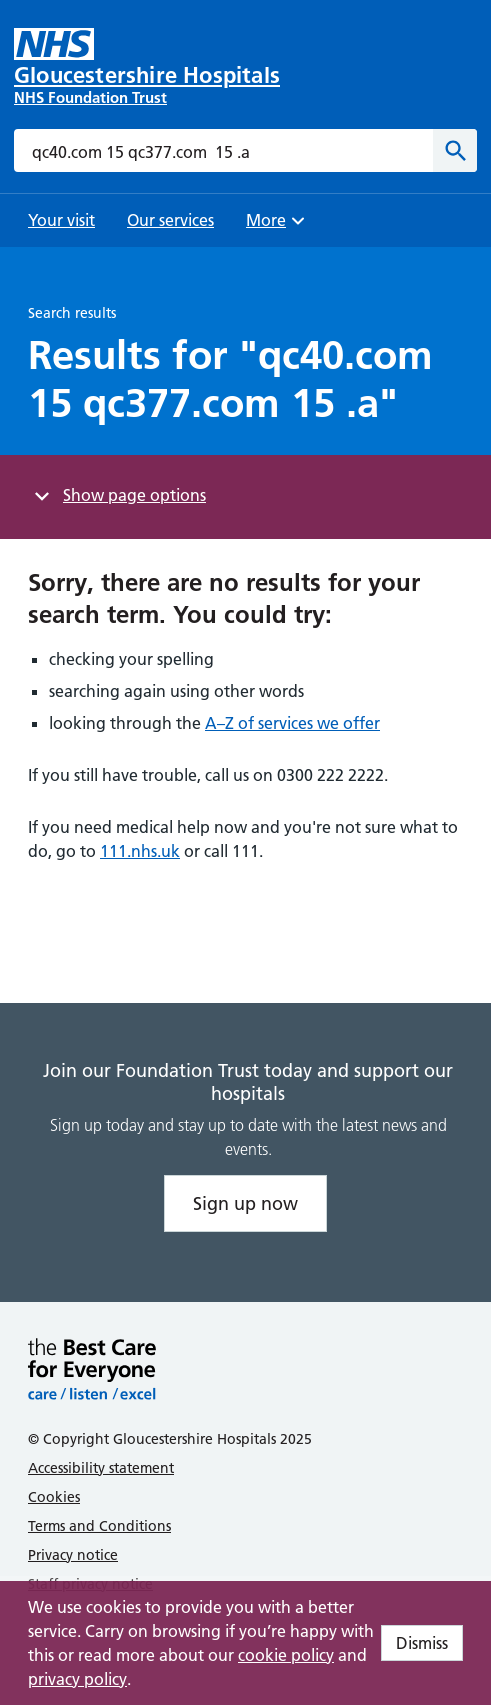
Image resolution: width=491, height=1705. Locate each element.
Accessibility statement (101, 1468)
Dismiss (422, 1643)
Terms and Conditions (99, 1526)
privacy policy (77, 1679)
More (278, 226)
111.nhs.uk (140, 851)
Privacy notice (73, 1555)
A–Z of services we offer (292, 723)
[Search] (455, 150)
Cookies (54, 1497)
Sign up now (245, 1203)
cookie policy (286, 1655)
